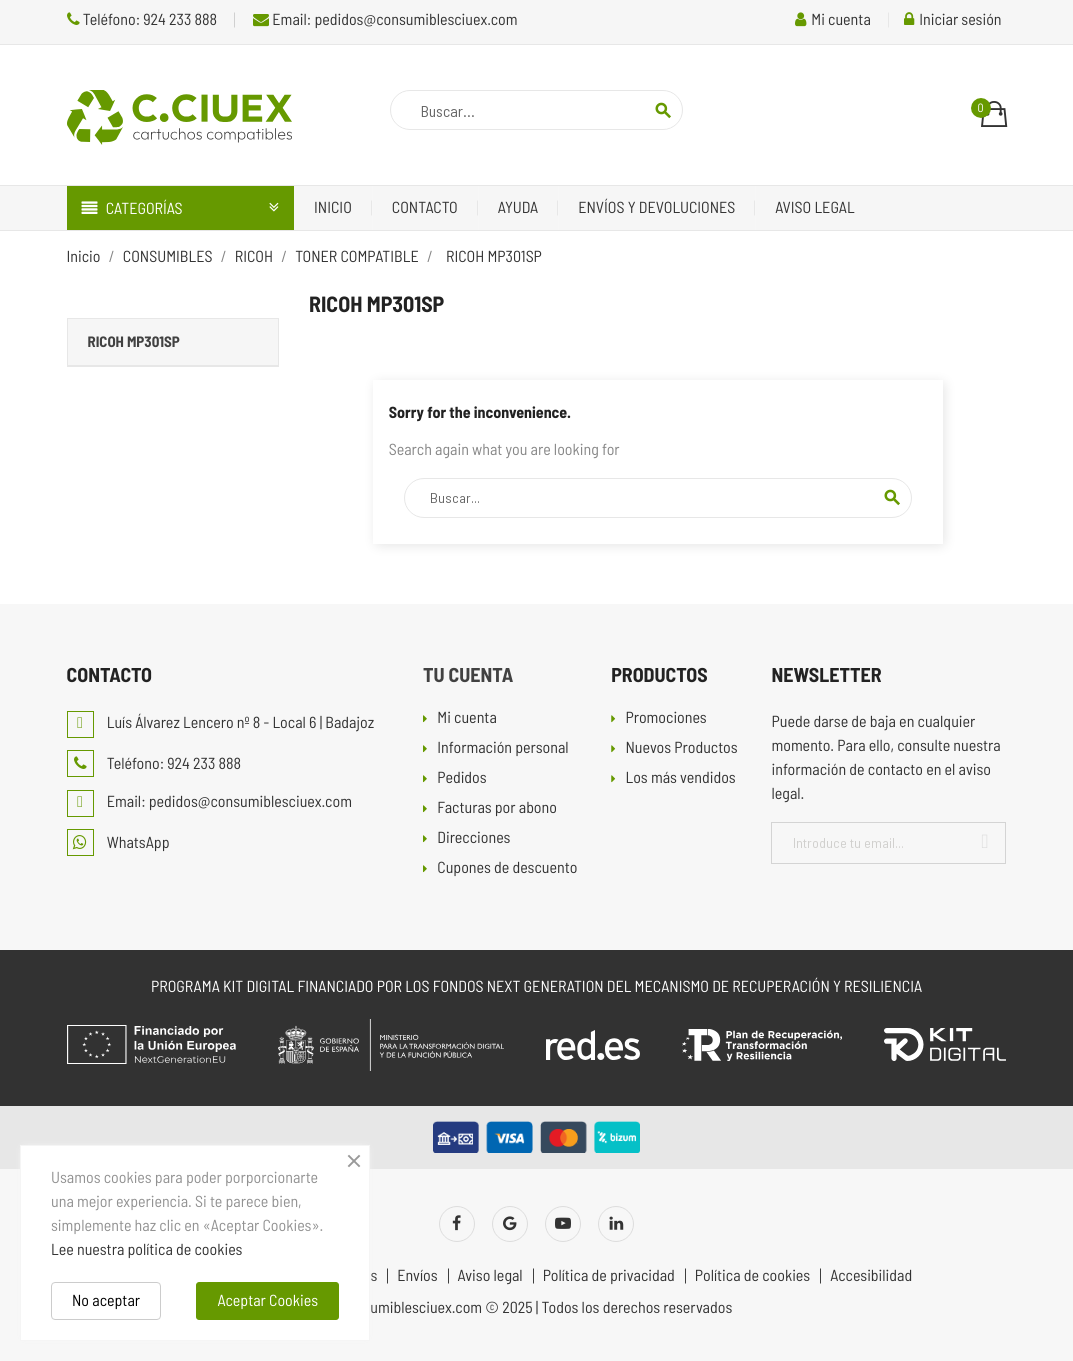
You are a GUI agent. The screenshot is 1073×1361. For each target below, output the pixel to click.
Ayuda (518, 207)
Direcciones (473, 838)
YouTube (563, 1224)
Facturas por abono (497, 808)
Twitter (510, 1224)
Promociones (665, 718)
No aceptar (106, 1300)
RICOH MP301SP (134, 341)
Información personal (502, 748)
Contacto (425, 207)
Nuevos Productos (681, 748)
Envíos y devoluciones (656, 207)
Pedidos (461, 778)
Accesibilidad (871, 1276)
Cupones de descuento (507, 868)
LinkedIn (616, 1224)
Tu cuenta (468, 674)
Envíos (417, 1276)
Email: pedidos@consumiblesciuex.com (385, 19)
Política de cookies (752, 1276)
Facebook (457, 1224)
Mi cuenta (467, 718)
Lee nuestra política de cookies (146, 1249)
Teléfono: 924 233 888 (142, 19)
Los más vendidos (680, 778)
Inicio (333, 207)
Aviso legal (814, 207)
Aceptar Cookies (267, 1300)
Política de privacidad (609, 1276)
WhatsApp (118, 842)
